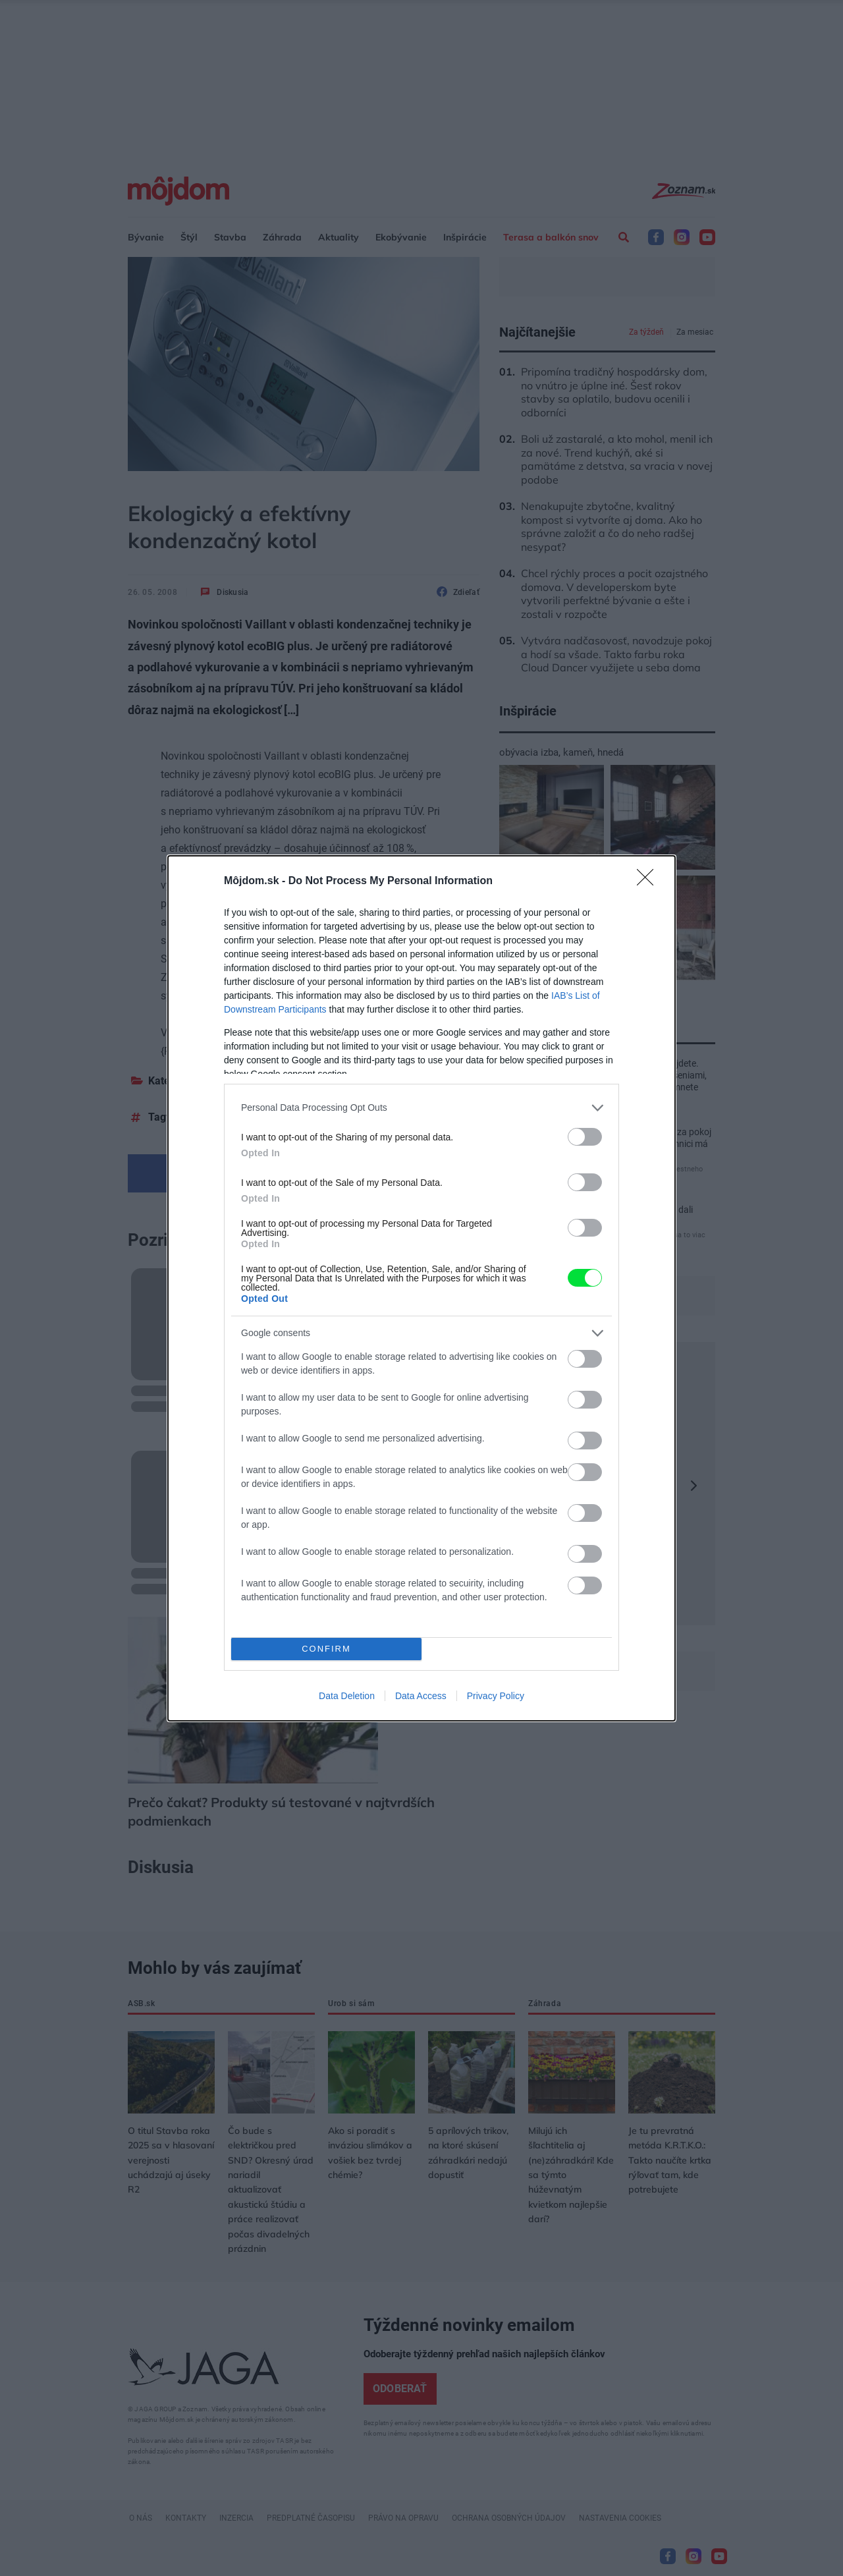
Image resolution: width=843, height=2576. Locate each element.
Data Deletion (347, 1696)
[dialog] (421, 1288)
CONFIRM (326, 1649)
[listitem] (421, 1108)
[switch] (585, 1137)
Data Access (421, 1696)
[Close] (649, 881)
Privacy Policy (495, 1696)
